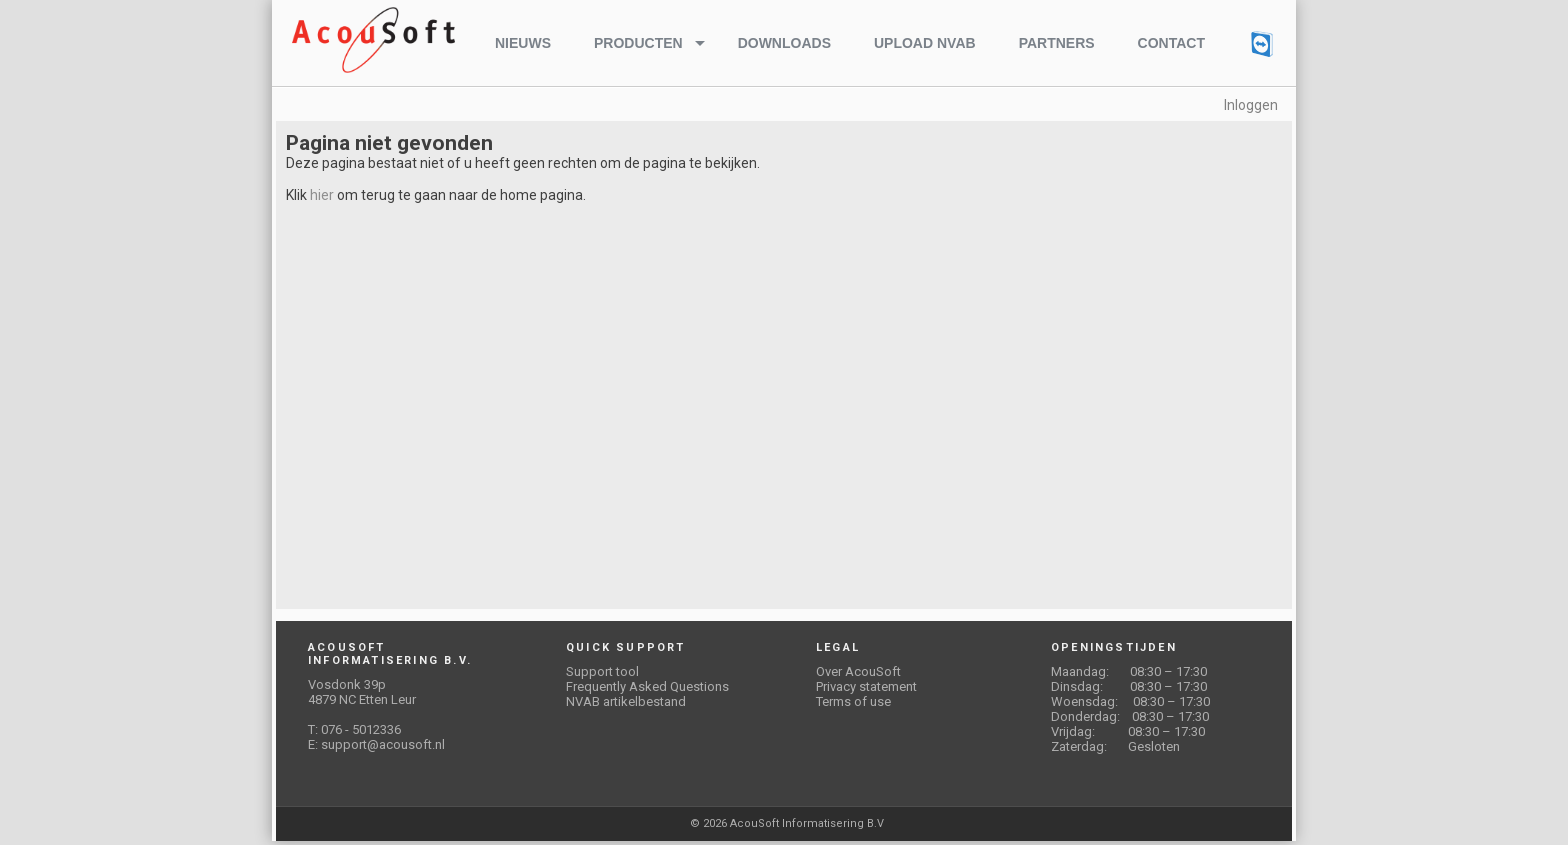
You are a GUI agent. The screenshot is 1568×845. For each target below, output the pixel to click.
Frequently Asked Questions (647, 686)
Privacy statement (866, 686)
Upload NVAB (925, 43)
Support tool (602, 671)
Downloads (784, 43)
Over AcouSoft (858, 671)
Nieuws (523, 43)
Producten (638, 43)
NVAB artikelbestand (626, 701)
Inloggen (1251, 105)
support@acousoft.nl (383, 744)
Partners (1057, 43)
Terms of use (853, 701)
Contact (1171, 43)
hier (322, 195)
